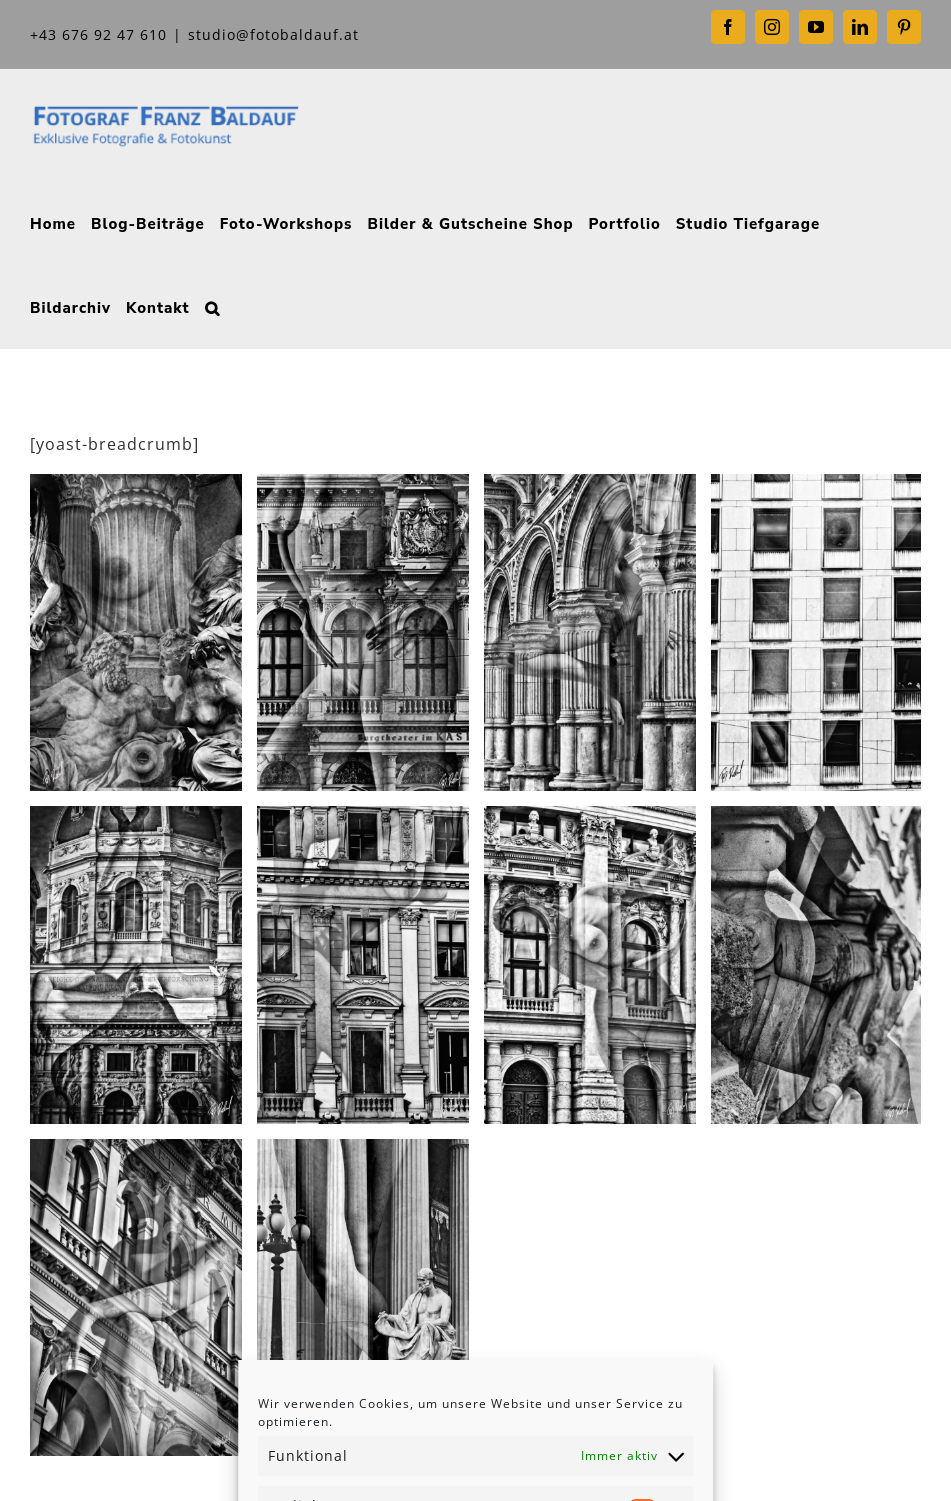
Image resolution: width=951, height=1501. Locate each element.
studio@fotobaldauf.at (273, 34)
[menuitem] (53, 222)
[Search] (212, 306)
